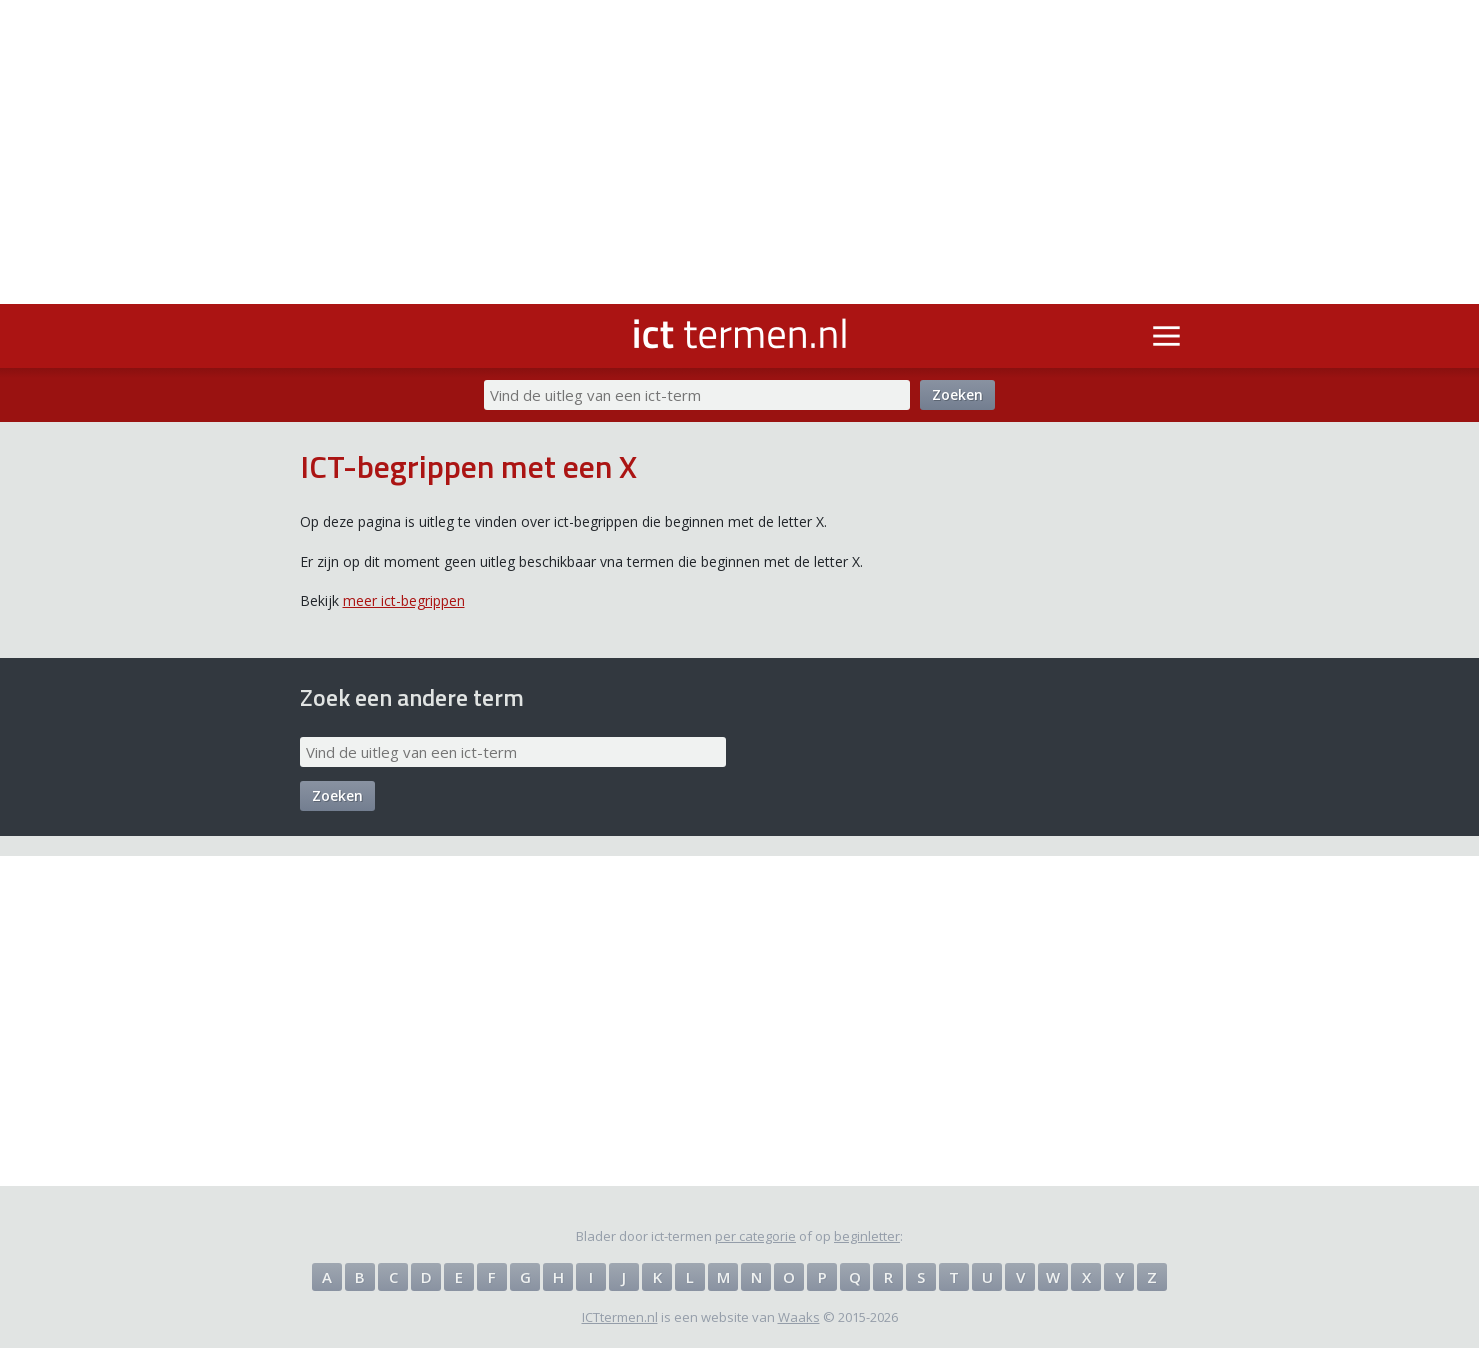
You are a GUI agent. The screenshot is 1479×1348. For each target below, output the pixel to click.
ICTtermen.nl (620, 1317)
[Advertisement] (740, 152)
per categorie (755, 1236)
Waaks (799, 1317)
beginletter (867, 1236)
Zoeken (957, 394)
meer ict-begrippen (404, 600)
